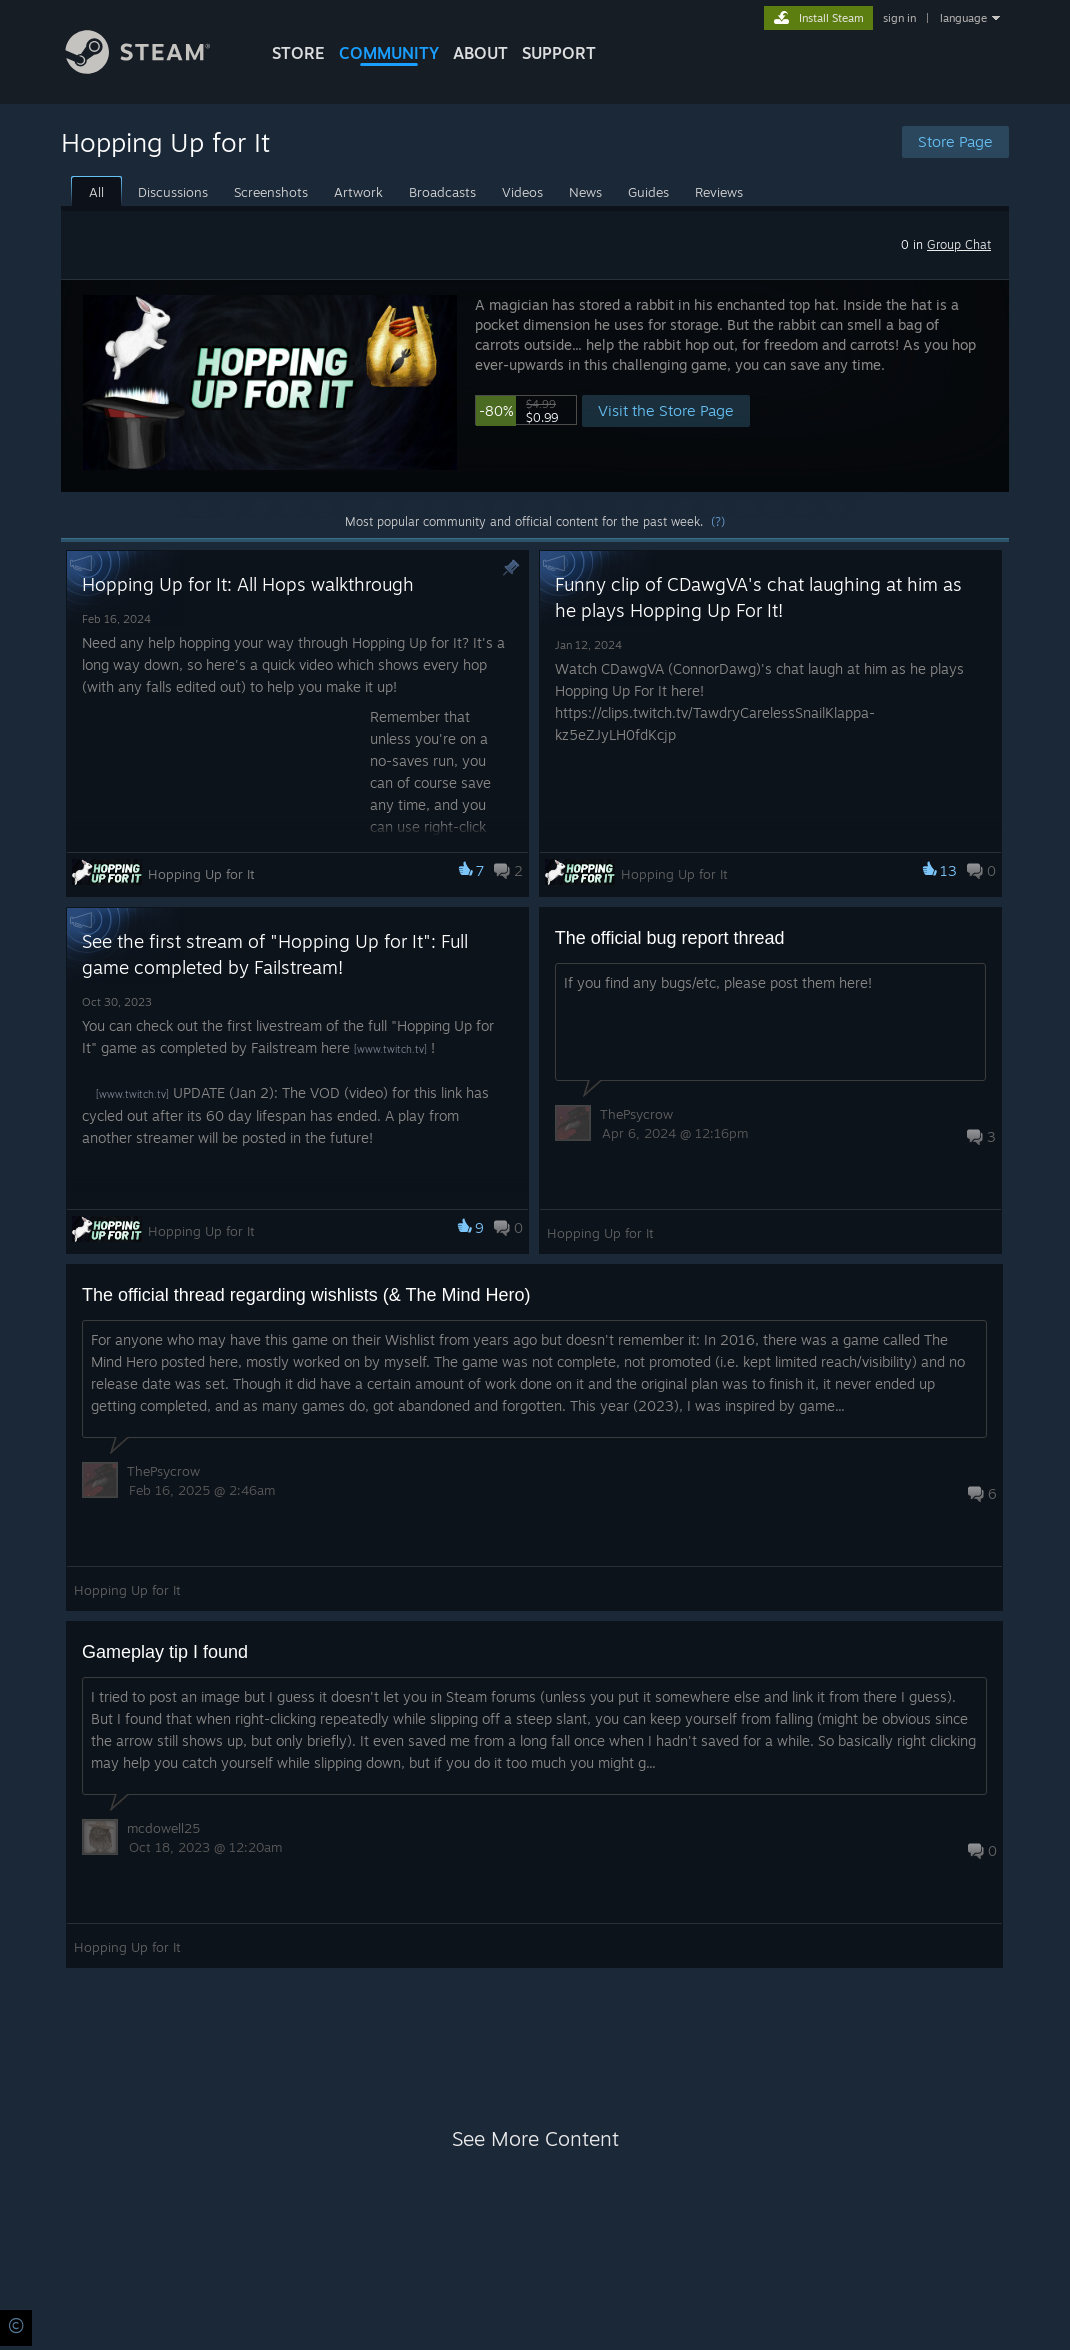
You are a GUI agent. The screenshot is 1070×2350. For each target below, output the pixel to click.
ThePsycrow (636, 1114)
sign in (899, 18)
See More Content (535, 2138)
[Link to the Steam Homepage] (153, 68)
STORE (298, 53)
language (963, 18)
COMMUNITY (389, 53)
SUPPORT (559, 53)
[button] (535, 385)
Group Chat (959, 244)
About (480, 53)
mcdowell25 (163, 1828)
